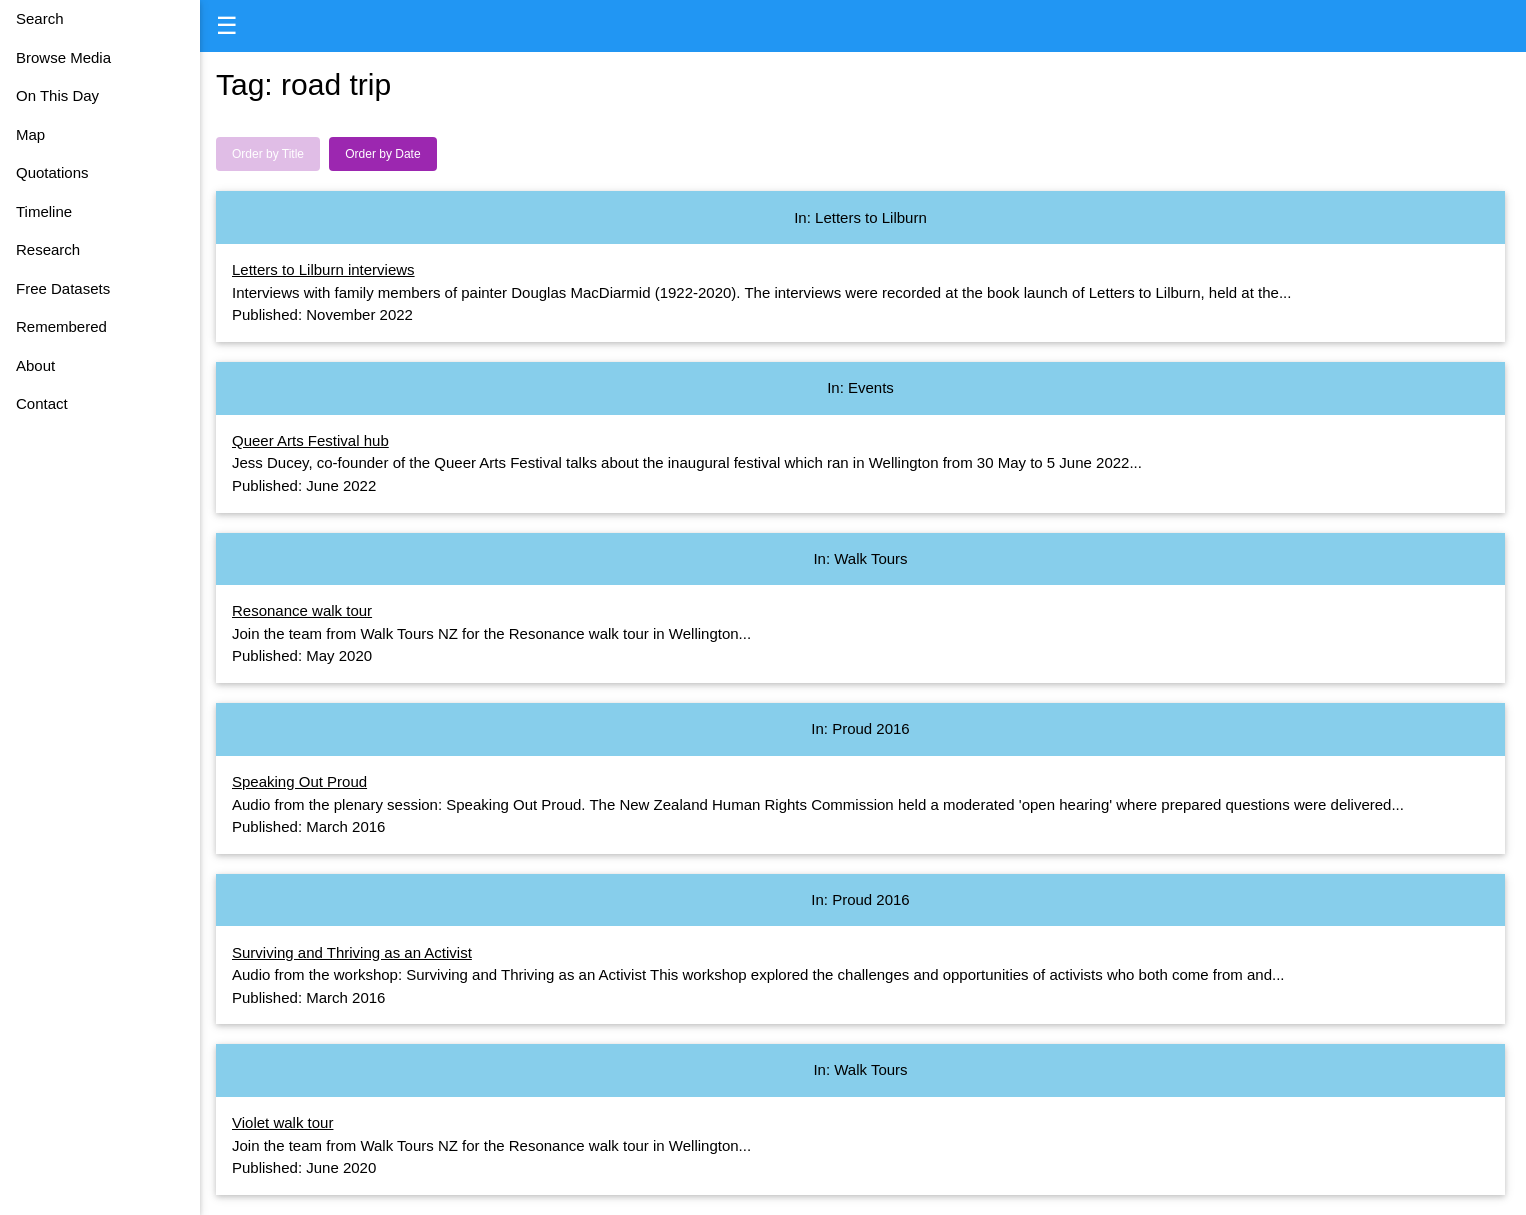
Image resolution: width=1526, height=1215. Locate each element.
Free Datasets (63, 288)
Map (30, 134)
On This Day (57, 95)
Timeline (44, 211)
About (35, 365)
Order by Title (268, 154)
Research (48, 249)
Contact (42, 403)
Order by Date (382, 154)
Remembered (61, 326)
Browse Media (63, 57)
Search (40, 18)
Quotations (52, 172)
